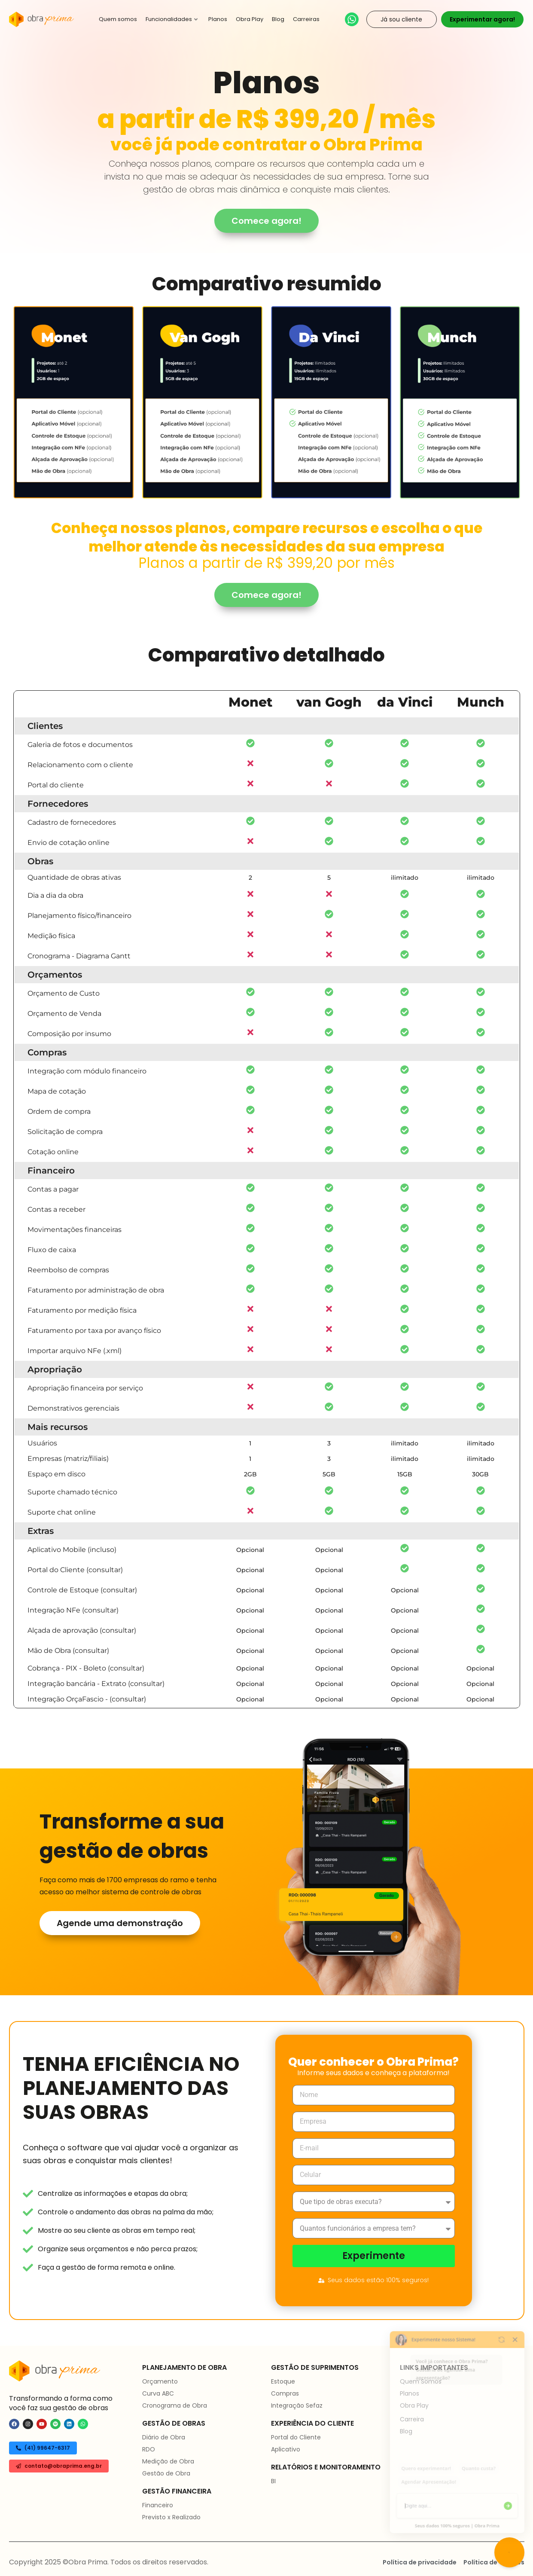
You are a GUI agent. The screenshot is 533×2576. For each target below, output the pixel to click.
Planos (217, 19)
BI (273, 2481)
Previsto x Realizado (171, 2517)
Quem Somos (421, 2381)
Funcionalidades (172, 19)
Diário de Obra (163, 2437)
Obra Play (249, 19)
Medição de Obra (168, 2461)
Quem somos (118, 19)
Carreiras (306, 19)
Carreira (412, 2419)
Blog (278, 19)
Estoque (283, 2381)
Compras (285, 2393)
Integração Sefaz (297, 2405)
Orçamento (160, 2381)
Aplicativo (285, 2449)
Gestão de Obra (166, 2473)
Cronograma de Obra (174, 2405)
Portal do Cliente (296, 2437)
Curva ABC (158, 2393)
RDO (148, 2449)
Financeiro (157, 2505)
